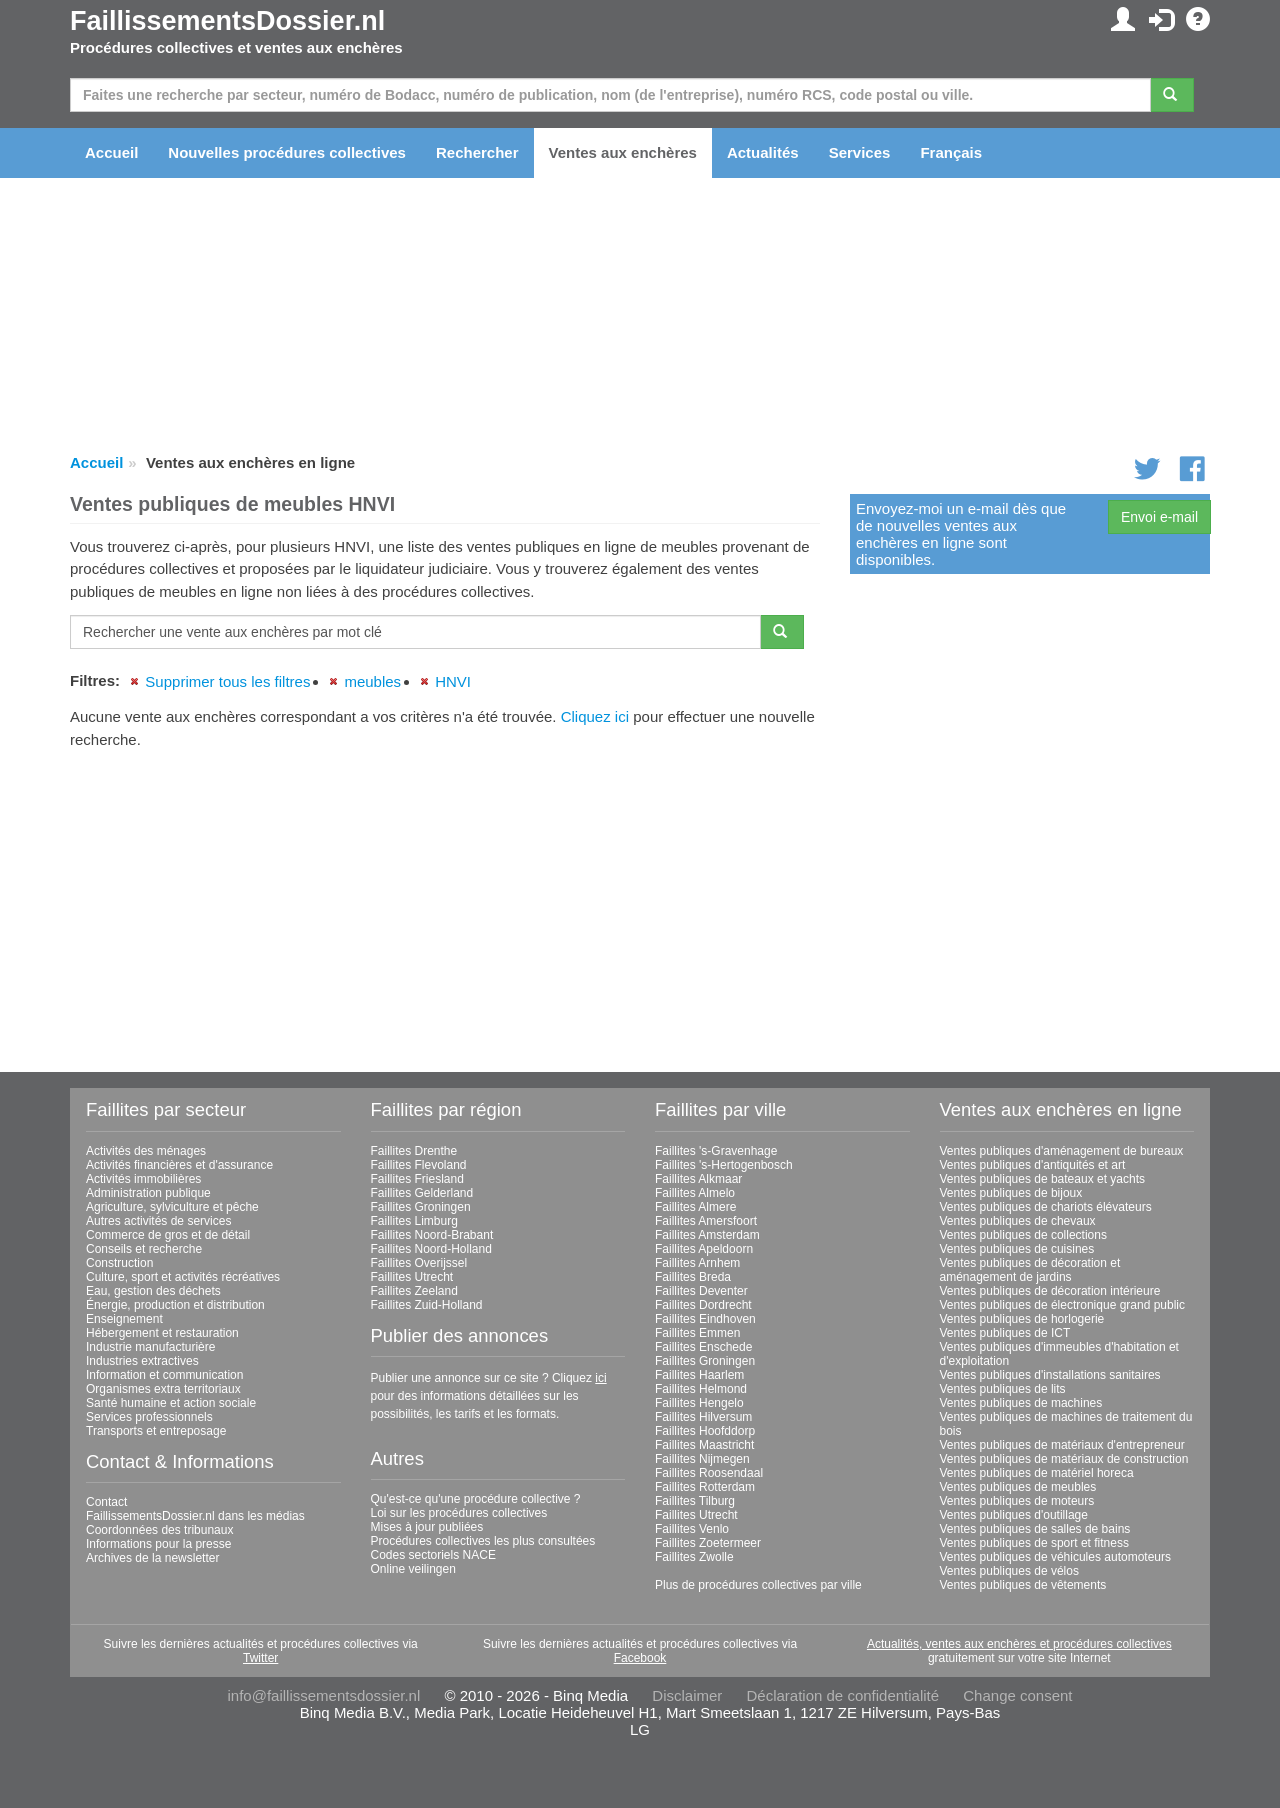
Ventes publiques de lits (1003, 1389)
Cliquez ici (595, 716)
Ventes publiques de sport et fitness (1034, 1543)
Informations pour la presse (158, 1544)
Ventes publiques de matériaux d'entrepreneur (1062, 1445)
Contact (106, 1502)
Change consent (1017, 1695)
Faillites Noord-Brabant (432, 1235)
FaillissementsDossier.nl (227, 21)
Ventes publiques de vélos (1009, 1571)
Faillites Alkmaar (698, 1179)
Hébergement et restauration (162, 1333)
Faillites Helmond (701, 1389)
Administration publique (148, 1193)
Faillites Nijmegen (702, 1459)
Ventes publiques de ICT (1005, 1333)
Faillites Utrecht (412, 1277)
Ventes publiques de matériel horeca (1037, 1473)
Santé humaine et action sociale (171, 1403)
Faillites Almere (695, 1207)
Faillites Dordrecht (703, 1305)
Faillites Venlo (692, 1529)
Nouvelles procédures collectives (287, 152)
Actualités (763, 152)
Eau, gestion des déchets (153, 1291)
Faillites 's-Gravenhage (716, 1151)
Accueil (111, 152)
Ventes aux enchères (623, 152)
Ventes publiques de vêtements (1023, 1585)
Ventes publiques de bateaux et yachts (1042, 1179)
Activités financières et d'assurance (179, 1165)
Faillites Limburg (414, 1221)
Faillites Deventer (701, 1291)
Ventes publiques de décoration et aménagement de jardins (1030, 1270)
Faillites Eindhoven (705, 1319)
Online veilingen (413, 1569)
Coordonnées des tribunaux (159, 1530)
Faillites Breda (693, 1277)
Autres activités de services (158, 1221)
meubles (372, 681)
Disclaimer (687, 1695)
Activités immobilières (143, 1179)
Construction (119, 1263)
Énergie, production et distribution (175, 1305)
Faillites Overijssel (419, 1263)
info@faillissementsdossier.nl (323, 1695)
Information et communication (164, 1375)
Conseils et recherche (144, 1249)
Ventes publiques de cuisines (1017, 1249)
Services (860, 152)
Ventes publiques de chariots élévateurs (1046, 1207)
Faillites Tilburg (695, 1501)
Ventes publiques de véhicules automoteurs (1056, 1557)
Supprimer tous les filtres (227, 681)
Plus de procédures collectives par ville (758, 1585)
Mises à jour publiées (427, 1527)
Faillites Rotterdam (705, 1487)
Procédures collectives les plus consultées (483, 1541)
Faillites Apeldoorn (704, 1249)
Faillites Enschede (703, 1347)
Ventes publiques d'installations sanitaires (1050, 1375)
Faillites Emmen (697, 1333)
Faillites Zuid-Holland (427, 1305)
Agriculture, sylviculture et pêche (172, 1207)
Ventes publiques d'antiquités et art (1033, 1165)
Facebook (640, 1658)
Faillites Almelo (695, 1193)
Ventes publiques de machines (1021, 1403)
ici (600, 1378)
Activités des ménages (146, 1151)
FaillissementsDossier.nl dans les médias (195, 1516)
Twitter (260, 1658)
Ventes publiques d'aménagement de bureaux (1062, 1151)
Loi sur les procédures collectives (459, 1513)
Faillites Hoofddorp (705, 1431)
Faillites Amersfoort (706, 1221)
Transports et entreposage (156, 1431)
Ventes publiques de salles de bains (1035, 1529)
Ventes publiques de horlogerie (1022, 1319)
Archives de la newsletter (152, 1558)
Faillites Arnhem (697, 1263)
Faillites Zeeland (414, 1291)
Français (951, 152)
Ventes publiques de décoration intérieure (1050, 1291)
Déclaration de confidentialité (842, 1695)
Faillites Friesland (417, 1179)
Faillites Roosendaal (709, 1473)
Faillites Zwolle (694, 1557)
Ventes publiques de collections (1023, 1235)
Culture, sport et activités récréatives (183, 1277)
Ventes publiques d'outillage (1014, 1515)
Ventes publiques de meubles (1018, 1487)
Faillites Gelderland (422, 1193)
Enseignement (124, 1319)
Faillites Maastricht (704, 1445)
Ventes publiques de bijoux (1011, 1193)
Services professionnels (149, 1417)
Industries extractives (142, 1361)
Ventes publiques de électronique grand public (1063, 1305)
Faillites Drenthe (414, 1151)
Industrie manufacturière (150, 1347)
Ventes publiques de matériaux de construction (1064, 1459)
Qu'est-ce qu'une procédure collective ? (476, 1499)
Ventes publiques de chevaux (1018, 1221)
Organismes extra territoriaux (163, 1389)
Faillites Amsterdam (707, 1235)
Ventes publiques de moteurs (1017, 1501)
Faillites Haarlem (699, 1375)
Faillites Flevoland (419, 1165)
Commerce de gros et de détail (168, 1235)
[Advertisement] (445, 903)
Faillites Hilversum (703, 1417)
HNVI (453, 681)
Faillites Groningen (421, 1207)
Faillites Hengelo (699, 1403)
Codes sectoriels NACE (433, 1555)
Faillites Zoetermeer (708, 1543)
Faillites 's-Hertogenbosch (724, 1165)
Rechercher (477, 152)
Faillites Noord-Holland (431, 1249)
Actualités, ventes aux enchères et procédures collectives (1019, 1644)
